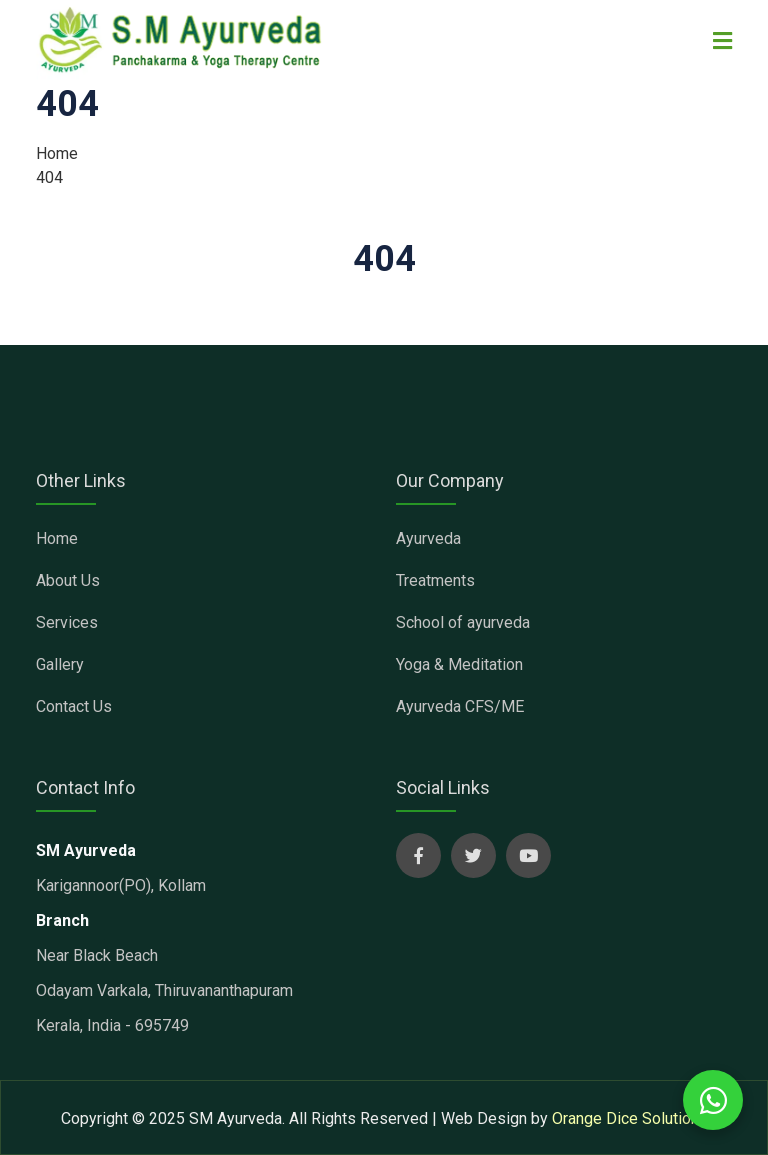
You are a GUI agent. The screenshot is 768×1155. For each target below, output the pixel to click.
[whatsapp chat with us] (713, 1100)
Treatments (435, 580)
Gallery (60, 664)
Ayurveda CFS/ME (460, 706)
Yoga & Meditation (459, 664)
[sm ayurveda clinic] (181, 40)
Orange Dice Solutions (630, 1118)
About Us (68, 580)
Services (67, 622)
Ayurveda (428, 538)
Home (57, 153)
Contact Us (74, 706)
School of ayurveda (463, 622)
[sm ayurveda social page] (418, 855)
